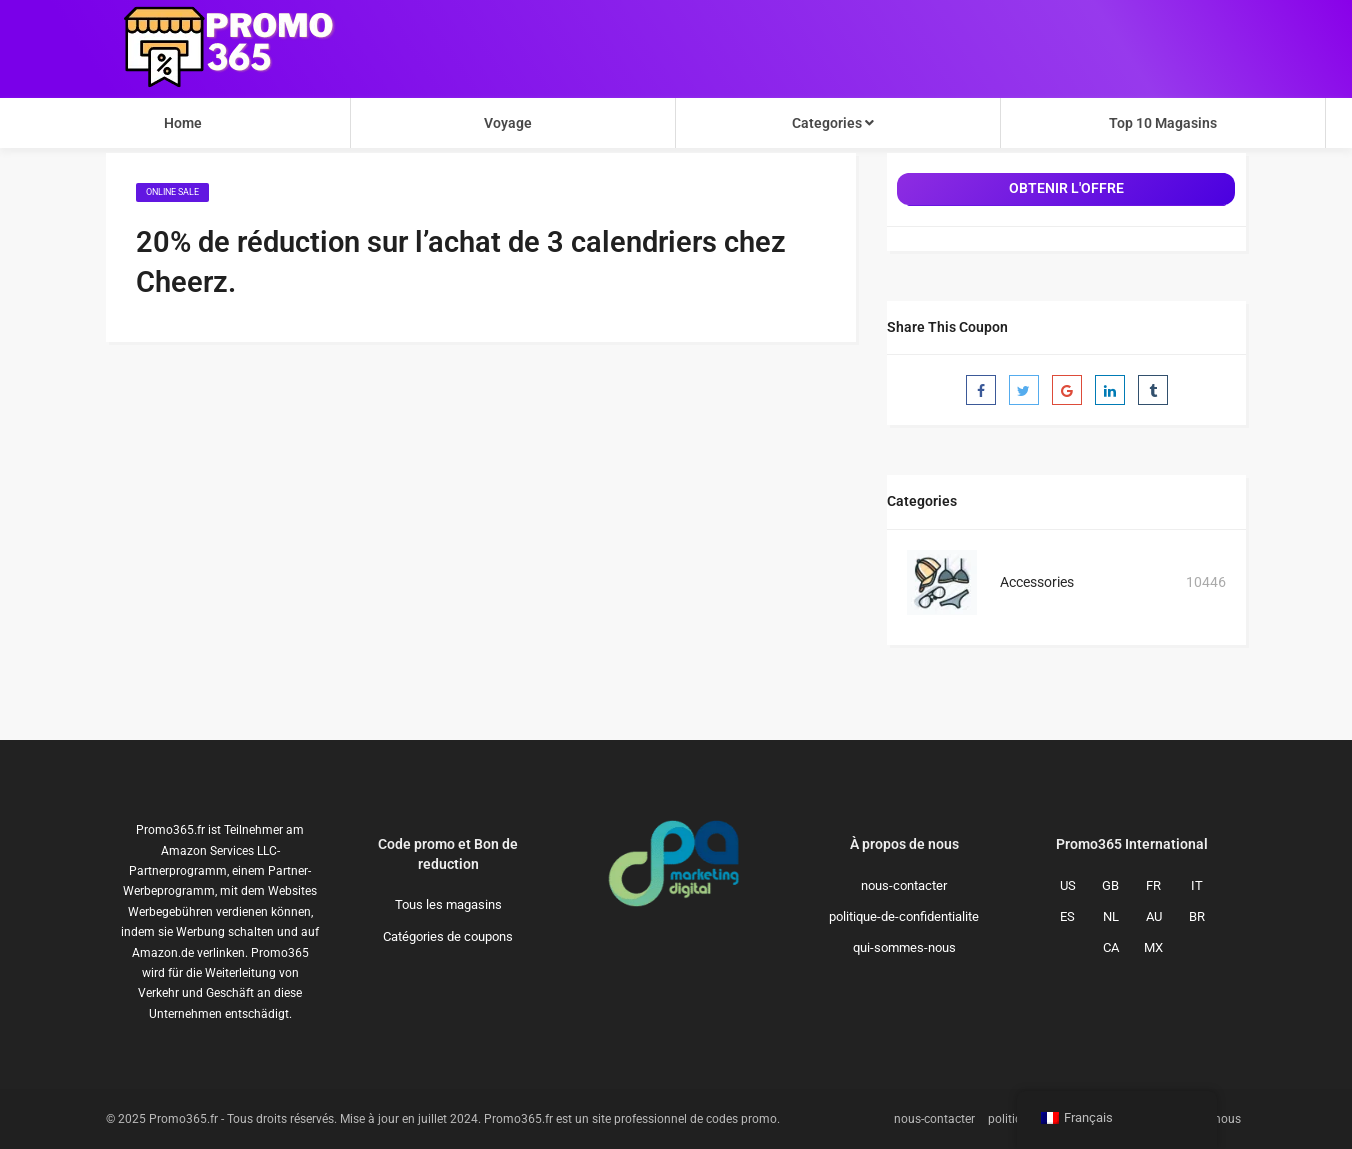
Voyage (508, 123)
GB (1110, 885)
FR (1153, 885)
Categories (833, 123)
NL (1111, 916)
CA (1111, 947)
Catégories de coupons (448, 936)
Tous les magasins (448, 904)
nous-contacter (904, 885)
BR (1197, 916)
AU (1154, 916)
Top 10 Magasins (1163, 123)
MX (1153, 947)
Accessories (1037, 582)
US (1068, 885)
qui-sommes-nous (904, 947)
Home (183, 123)
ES (1067, 916)
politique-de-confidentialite (904, 916)
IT (1197, 885)
